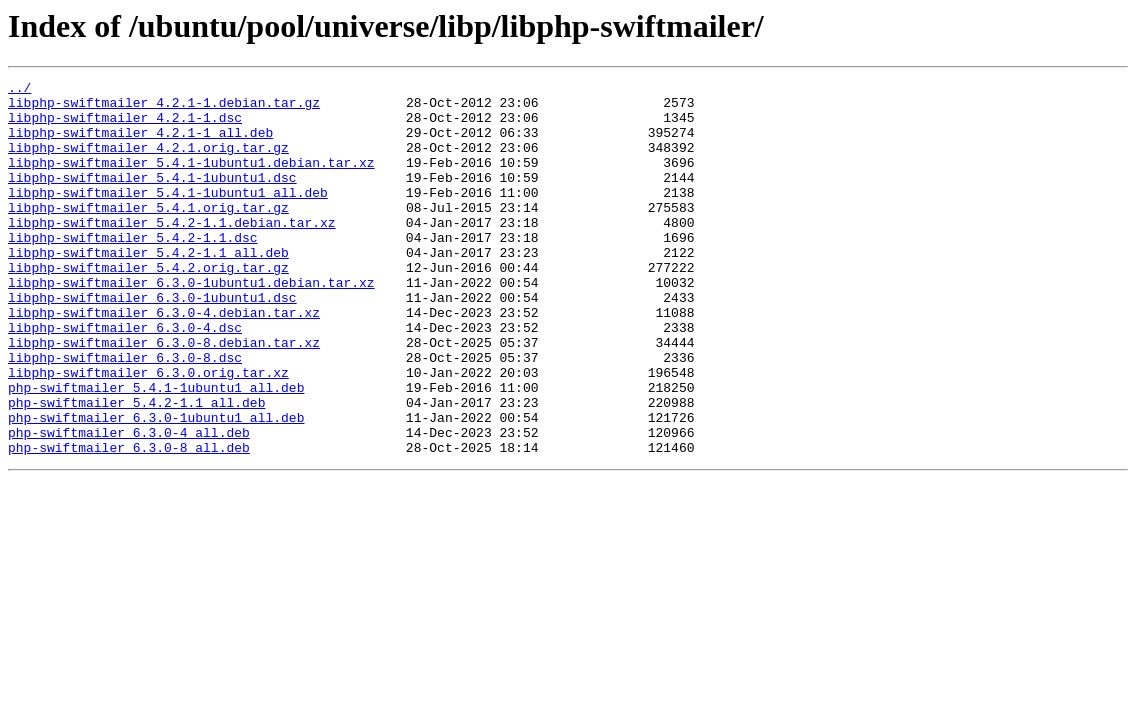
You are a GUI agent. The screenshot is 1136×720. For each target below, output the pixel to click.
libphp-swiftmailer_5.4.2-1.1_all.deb (148, 288)
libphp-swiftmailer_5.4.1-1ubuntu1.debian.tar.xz (191, 180)
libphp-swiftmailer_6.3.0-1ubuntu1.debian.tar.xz (191, 324)
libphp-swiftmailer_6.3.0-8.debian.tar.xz (164, 396)
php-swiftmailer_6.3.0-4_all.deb (129, 504)
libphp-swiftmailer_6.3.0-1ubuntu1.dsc (152, 342)
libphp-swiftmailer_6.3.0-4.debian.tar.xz (164, 360)
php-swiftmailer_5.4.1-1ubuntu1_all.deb (156, 450)
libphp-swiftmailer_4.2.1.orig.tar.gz (148, 162)
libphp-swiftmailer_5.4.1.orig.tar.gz (148, 234)
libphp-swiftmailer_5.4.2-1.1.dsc (133, 270)
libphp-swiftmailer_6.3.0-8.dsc (125, 414)
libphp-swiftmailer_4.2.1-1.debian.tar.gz (164, 108)
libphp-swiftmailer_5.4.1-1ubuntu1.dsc (152, 198)
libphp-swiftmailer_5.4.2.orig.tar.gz (148, 306)
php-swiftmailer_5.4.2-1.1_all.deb (136, 468)
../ (19, 90)
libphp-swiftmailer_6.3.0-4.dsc (125, 378)
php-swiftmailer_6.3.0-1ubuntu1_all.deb (156, 486)
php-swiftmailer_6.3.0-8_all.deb (129, 522)
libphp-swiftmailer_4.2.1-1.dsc (125, 126)
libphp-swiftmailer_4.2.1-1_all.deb (140, 144)
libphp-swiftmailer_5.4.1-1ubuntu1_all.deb (168, 216)
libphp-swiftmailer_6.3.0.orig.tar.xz (148, 432)
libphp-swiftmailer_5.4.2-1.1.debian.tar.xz (172, 252)
